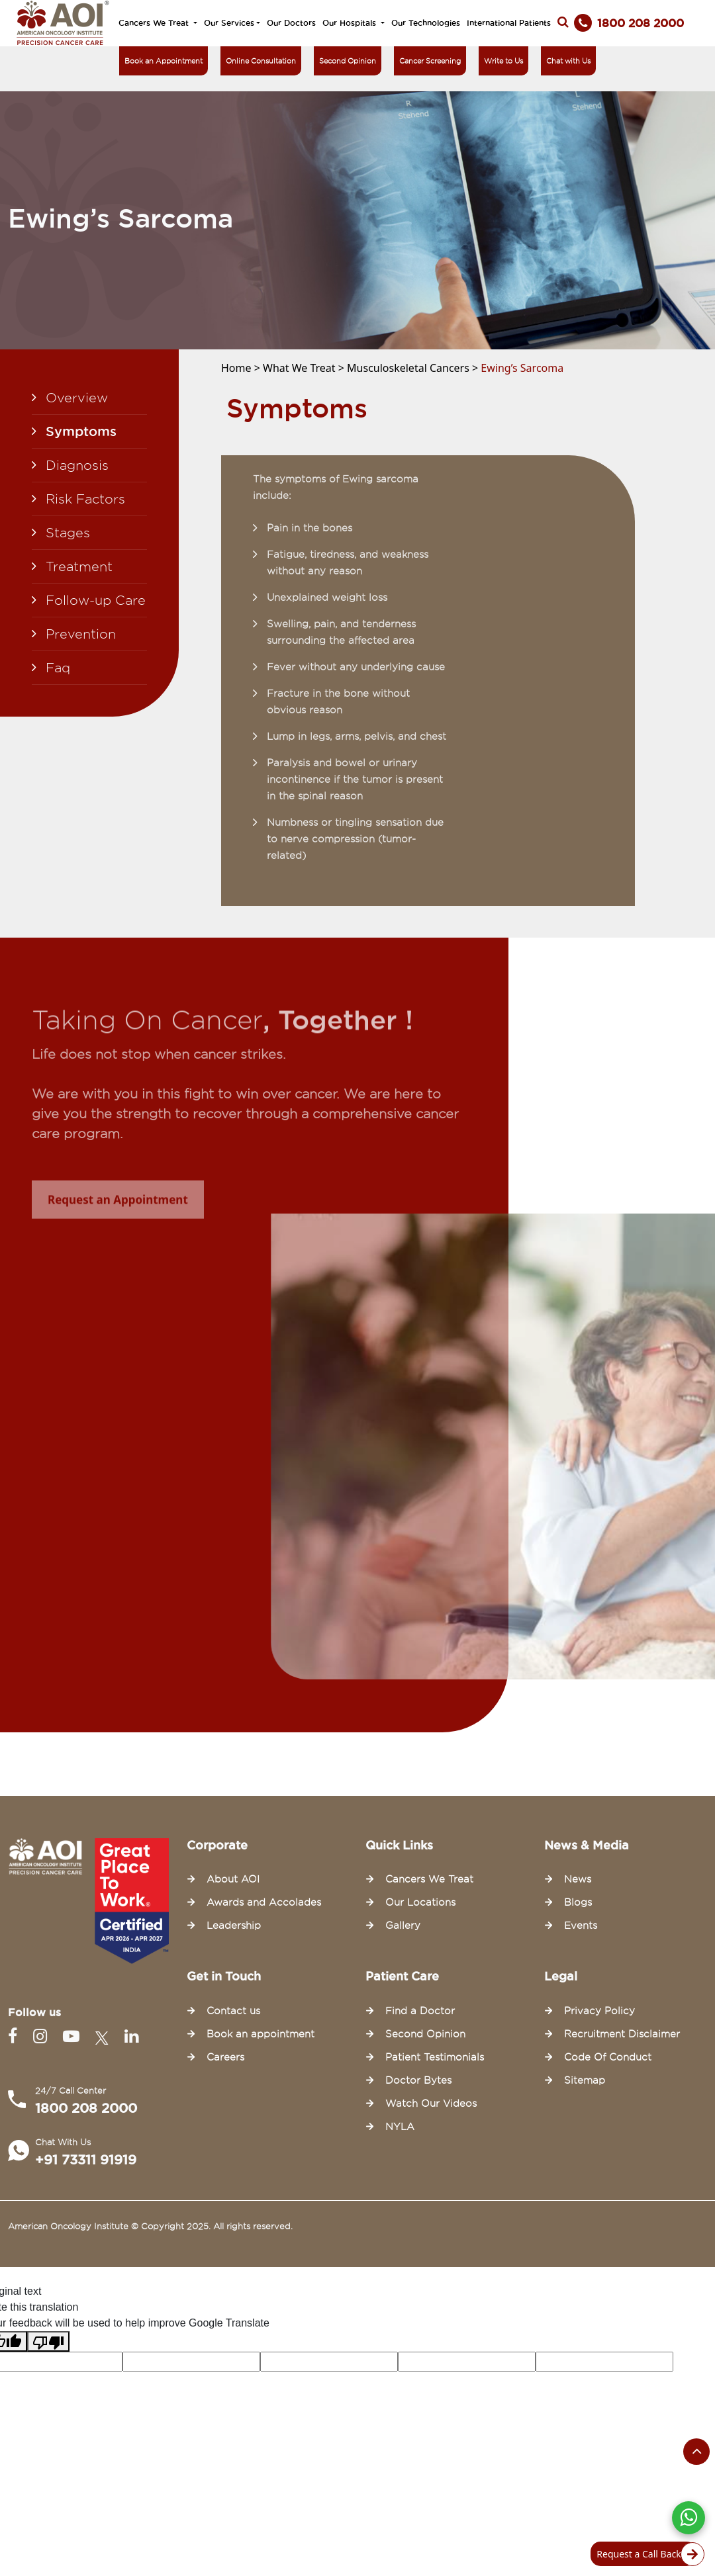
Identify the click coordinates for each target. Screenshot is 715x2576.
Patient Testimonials (434, 2057)
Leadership (234, 1925)
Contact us (233, 2011)
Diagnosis (77, 465)
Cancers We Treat (155, 23)
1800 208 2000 (86, 2108)
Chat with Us (568, 61)
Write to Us (503, 61)
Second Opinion (347, 61)
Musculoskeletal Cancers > (414, 368)
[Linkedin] (131, 2036)
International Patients (509, 23)
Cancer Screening (430, 61)
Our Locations (420, 1902)
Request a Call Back (646, 2554)
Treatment (79, 566)
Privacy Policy (599, 2011)
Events (580, 1925)
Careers (225, 2057)
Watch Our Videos (431, 2103)
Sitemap (584, 2080)
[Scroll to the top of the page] (696, 2451)
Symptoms (81, 431)
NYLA (399, 2126)
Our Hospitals (350, 23)
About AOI (233, 1879)
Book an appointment (260, 2034)
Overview (77, 397)
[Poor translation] (48, 2341)
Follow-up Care (96, 600)
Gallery (402, 1925)
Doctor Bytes (418, 2080)
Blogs (578, 1902)
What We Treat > (305, 368)
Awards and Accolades (264, 1902)
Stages (68, 532)
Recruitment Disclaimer (622, 2034)
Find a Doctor (420, 2011)
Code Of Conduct (607, 2057)
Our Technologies (425, 23)
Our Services (229, 23)
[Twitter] (104, 2036)
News (577, 1879)
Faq (58, 667)
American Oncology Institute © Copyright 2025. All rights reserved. (150, 2226)
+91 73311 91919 (85, 2160)
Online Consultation (261, 61)
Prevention (81, 634)
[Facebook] (15, 2036)
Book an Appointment (163, 61)
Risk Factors (85, 499)
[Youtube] (74, 2036)
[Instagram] (42, 2036)
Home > (242, 368)
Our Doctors (291, 23)
